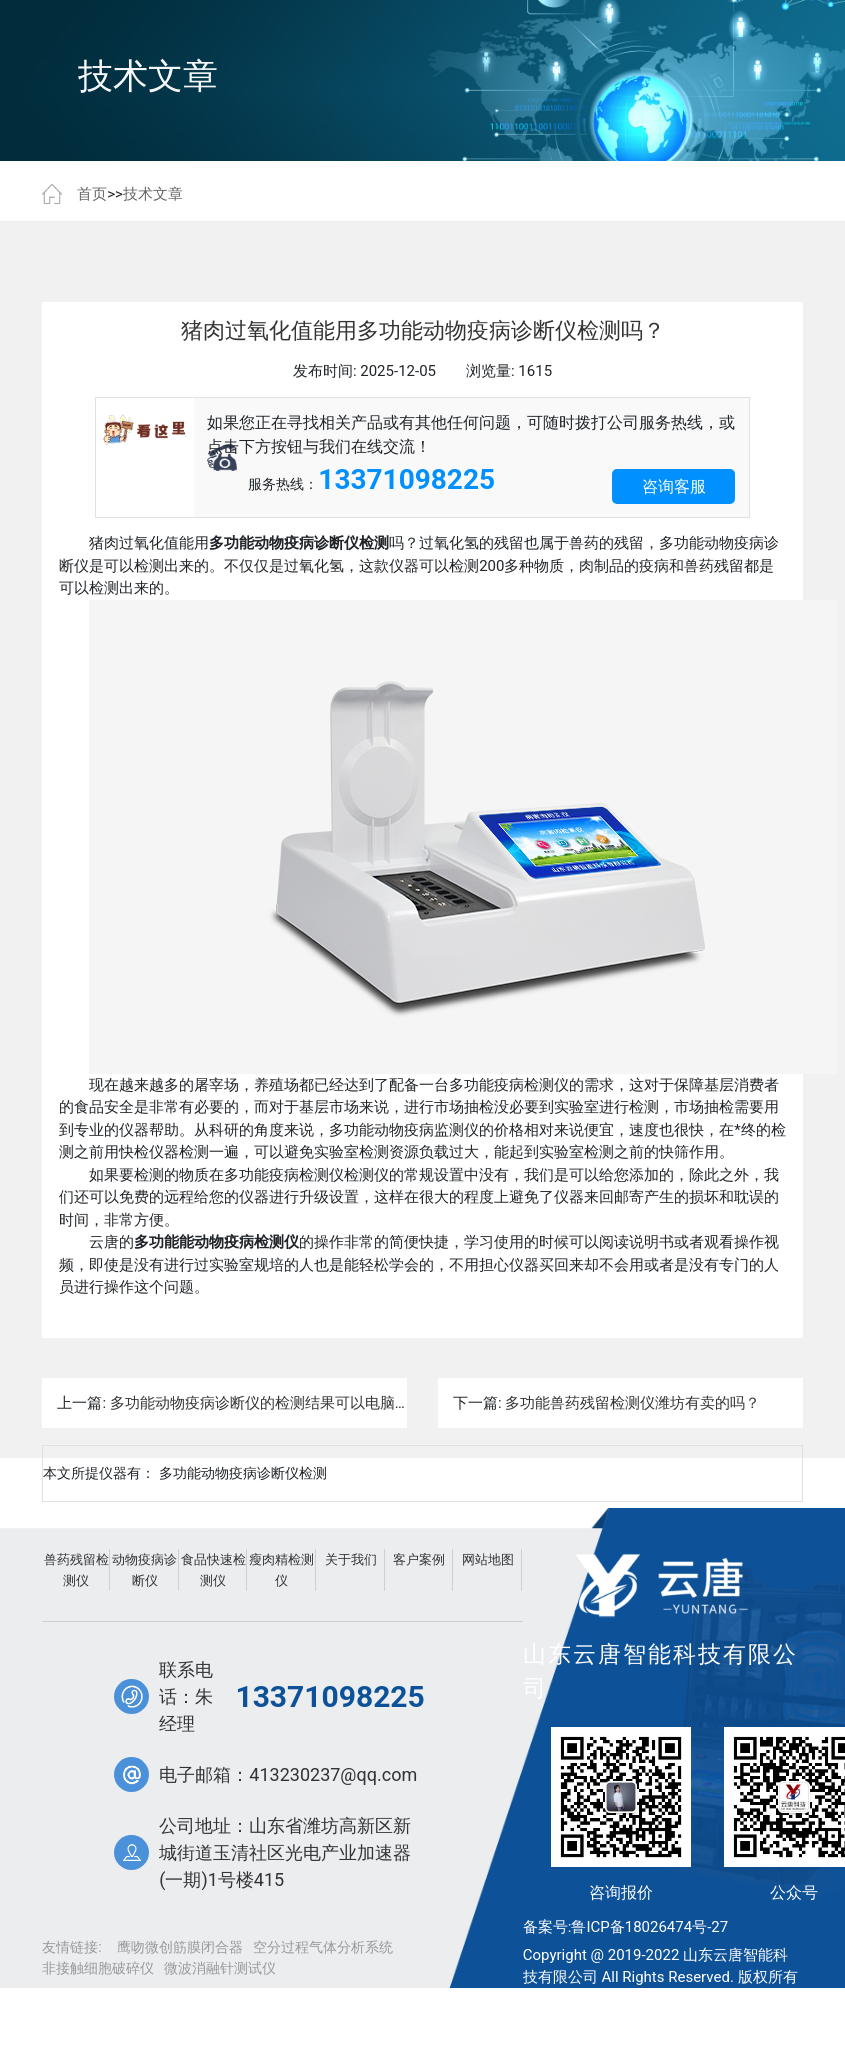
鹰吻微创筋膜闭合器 (180, 1947)
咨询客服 (674, 486)
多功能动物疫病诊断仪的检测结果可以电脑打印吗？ (282, 1403)
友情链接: (71, 1947)
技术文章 (153, 194)
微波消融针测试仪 (220, 1968)
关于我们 (351, 1559)
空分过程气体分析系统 (323, 1947)
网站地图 (488, 1559)
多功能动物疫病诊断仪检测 (243, 1473)
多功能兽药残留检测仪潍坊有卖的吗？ (632, 1403)
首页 (92, 194)
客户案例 (419, 1559)
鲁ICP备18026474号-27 (649, 1927)
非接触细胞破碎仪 (98, 1968)
